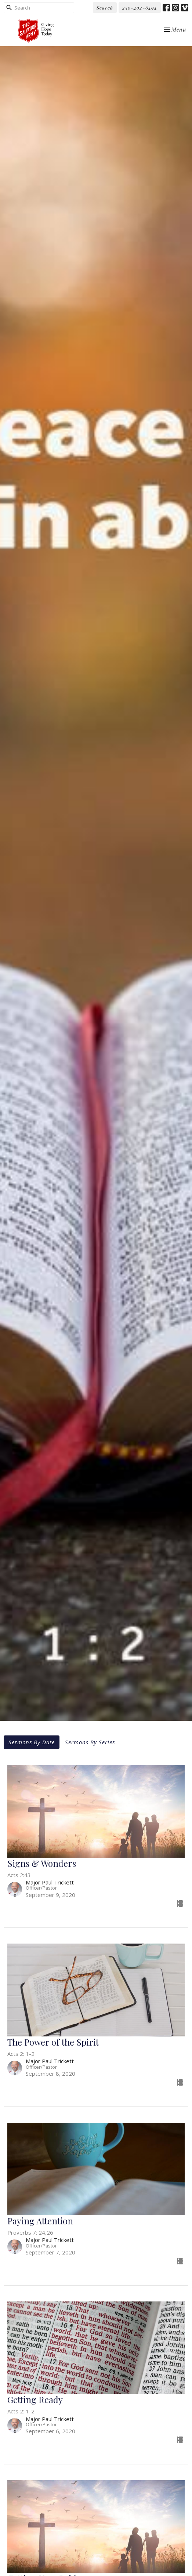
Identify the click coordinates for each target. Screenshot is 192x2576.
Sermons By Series (90, 1742)
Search (105, 7)
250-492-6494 (139, 7)
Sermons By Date (31, 1742)
